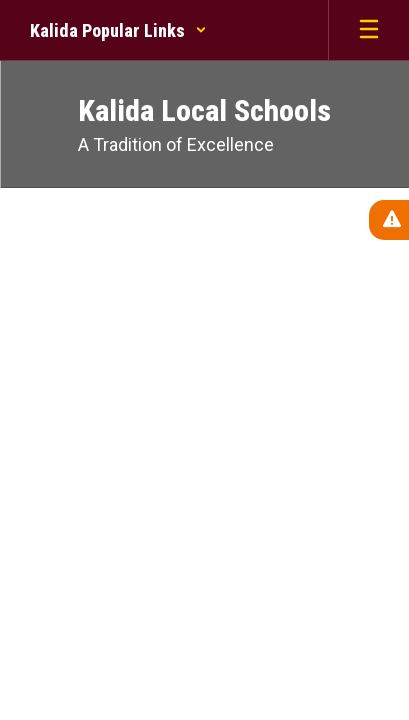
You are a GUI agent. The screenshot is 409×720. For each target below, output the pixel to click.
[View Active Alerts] (389, 220)
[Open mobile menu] (369, 30)
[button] (118, 30)
